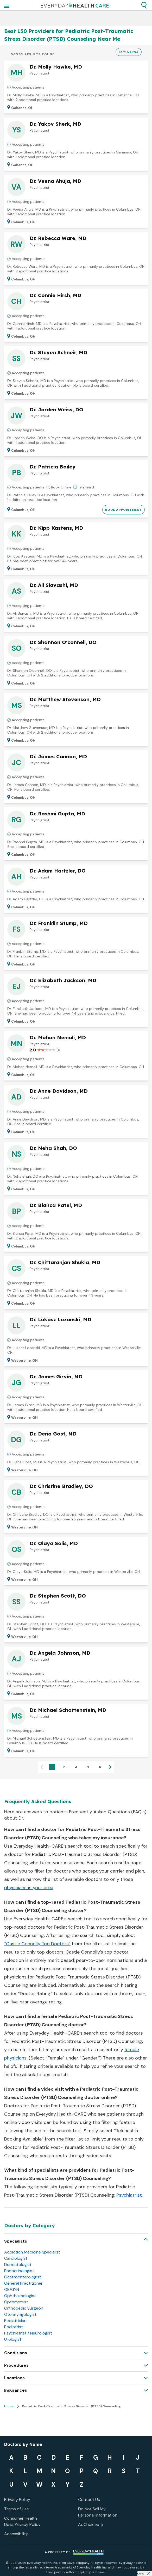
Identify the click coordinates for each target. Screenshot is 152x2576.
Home (9, 2406)
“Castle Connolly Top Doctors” (37, 1944)
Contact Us (89, 2499)
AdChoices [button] (91, 2525)
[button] (144, 5)
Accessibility (16, 2534)
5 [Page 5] (100, 1767)
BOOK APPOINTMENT (123, 510)
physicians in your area (28, 1887)
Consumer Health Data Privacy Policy (22, 2521)
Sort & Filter (128, 52)
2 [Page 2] (64, 1767)
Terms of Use (16, 2509)
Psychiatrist (129, 2195)
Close (140, 2573)
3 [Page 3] (76, 1767)
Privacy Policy (17, 2499)
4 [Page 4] (88, 1767)
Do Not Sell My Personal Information (97, 2512)
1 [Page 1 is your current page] (52, 1767)
